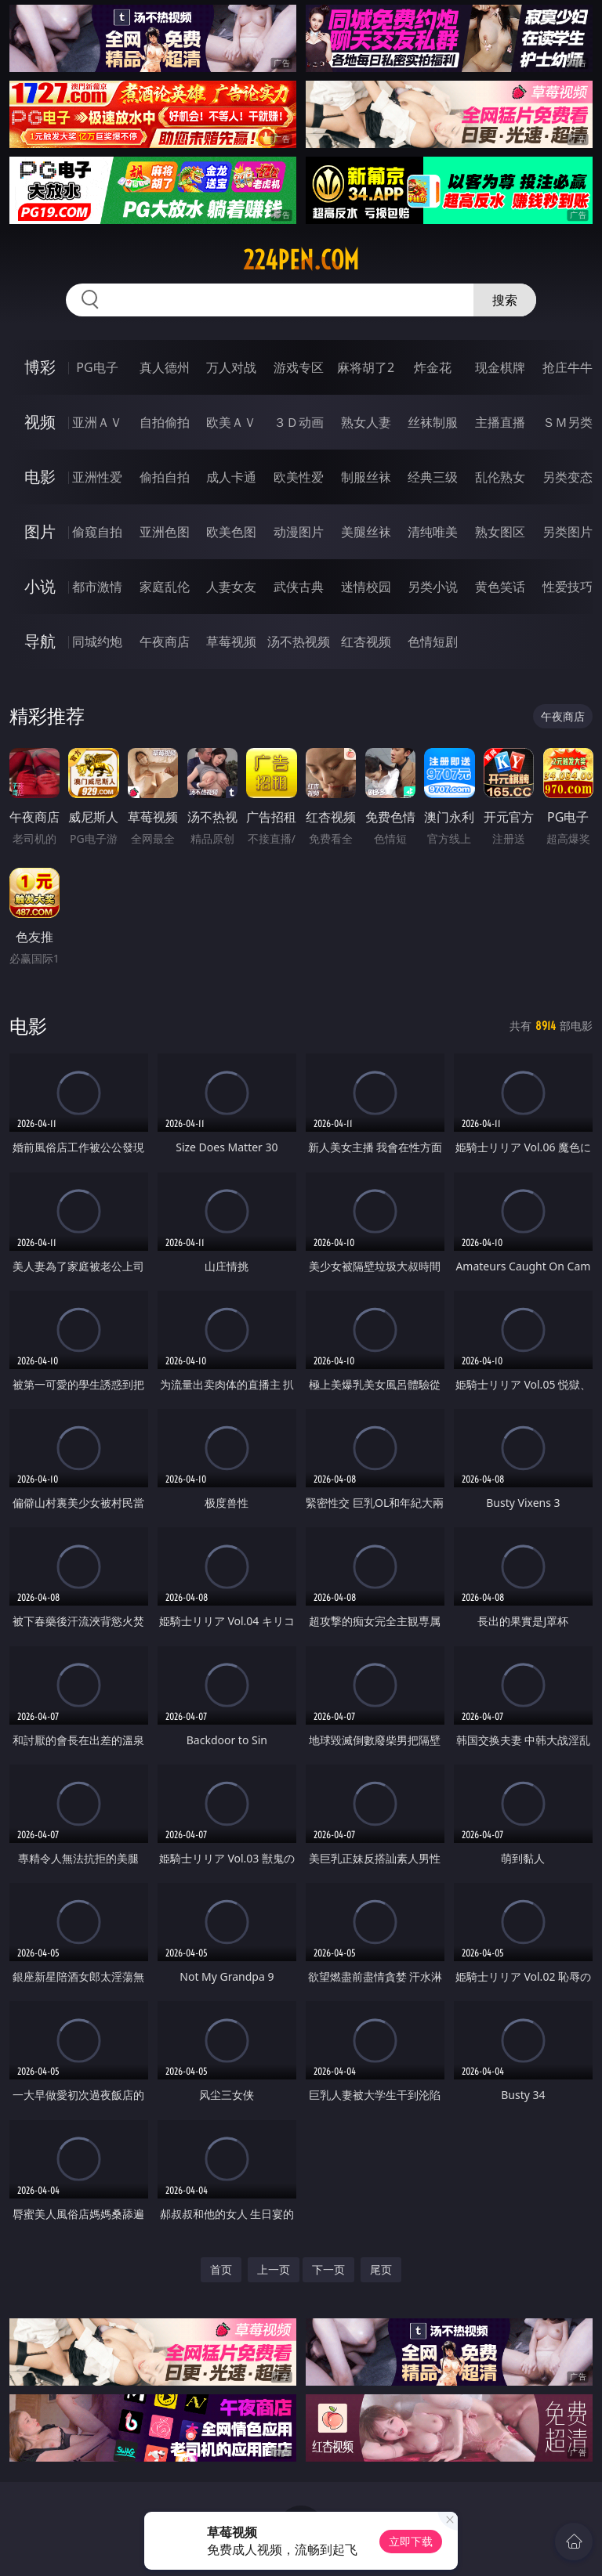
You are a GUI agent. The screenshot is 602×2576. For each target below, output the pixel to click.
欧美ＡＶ (231, 422)
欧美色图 (231, 531)
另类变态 (567, 477)
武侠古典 (299, 586)
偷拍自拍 (165, 477)
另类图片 (567, 531)
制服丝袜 (366, 477)
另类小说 (433, 586)
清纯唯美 (433, 531)
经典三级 (433, 477)
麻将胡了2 (365, 367)
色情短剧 (433, 641)
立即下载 (411, 2541)
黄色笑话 (500, 586)
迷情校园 (366, 586)
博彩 (40, 367)
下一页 (328, 2269)
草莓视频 (231, 641)
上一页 (273, 2269)
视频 (40, 421)
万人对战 (231, 367)
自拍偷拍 (165, 422)
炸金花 (433, 367)
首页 (221, 2269)
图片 (40, 531)
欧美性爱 (299, 477)
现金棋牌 (500, 367)
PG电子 (97, 367)
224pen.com (301, 260)
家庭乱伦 (165, 586)
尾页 (381, 2269)
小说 (40, 586)
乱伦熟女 (500, 477)
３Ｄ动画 (299, 422)
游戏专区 (299, 367)
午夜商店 (165, 641)
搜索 (504, 300)
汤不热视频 (298, 641)
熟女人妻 (366, 422)
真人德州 (165, 367)
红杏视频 (366, 641)
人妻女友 (231, 586)
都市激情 (97, 586)
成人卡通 (231, 477)
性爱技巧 (567, 586)
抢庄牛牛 (567, 367)
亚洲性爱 (97, 477)
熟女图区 (500, 531)
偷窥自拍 (97, 531)
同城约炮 (97, 641)
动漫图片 (299, 531)
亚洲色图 (165, 531)
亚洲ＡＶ (97, 422)
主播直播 (500, 422)
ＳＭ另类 (567, 422)
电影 (40, 476)
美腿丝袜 (366, 531)
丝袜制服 (433, 422)
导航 (40, 641)
